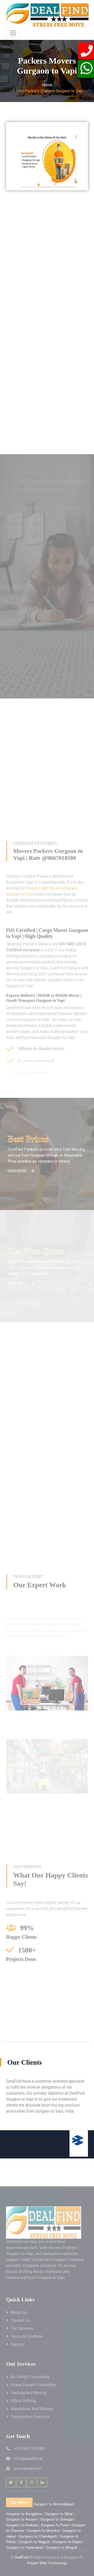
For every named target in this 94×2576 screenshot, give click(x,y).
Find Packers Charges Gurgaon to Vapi (49, 91)
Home (47, 85)
